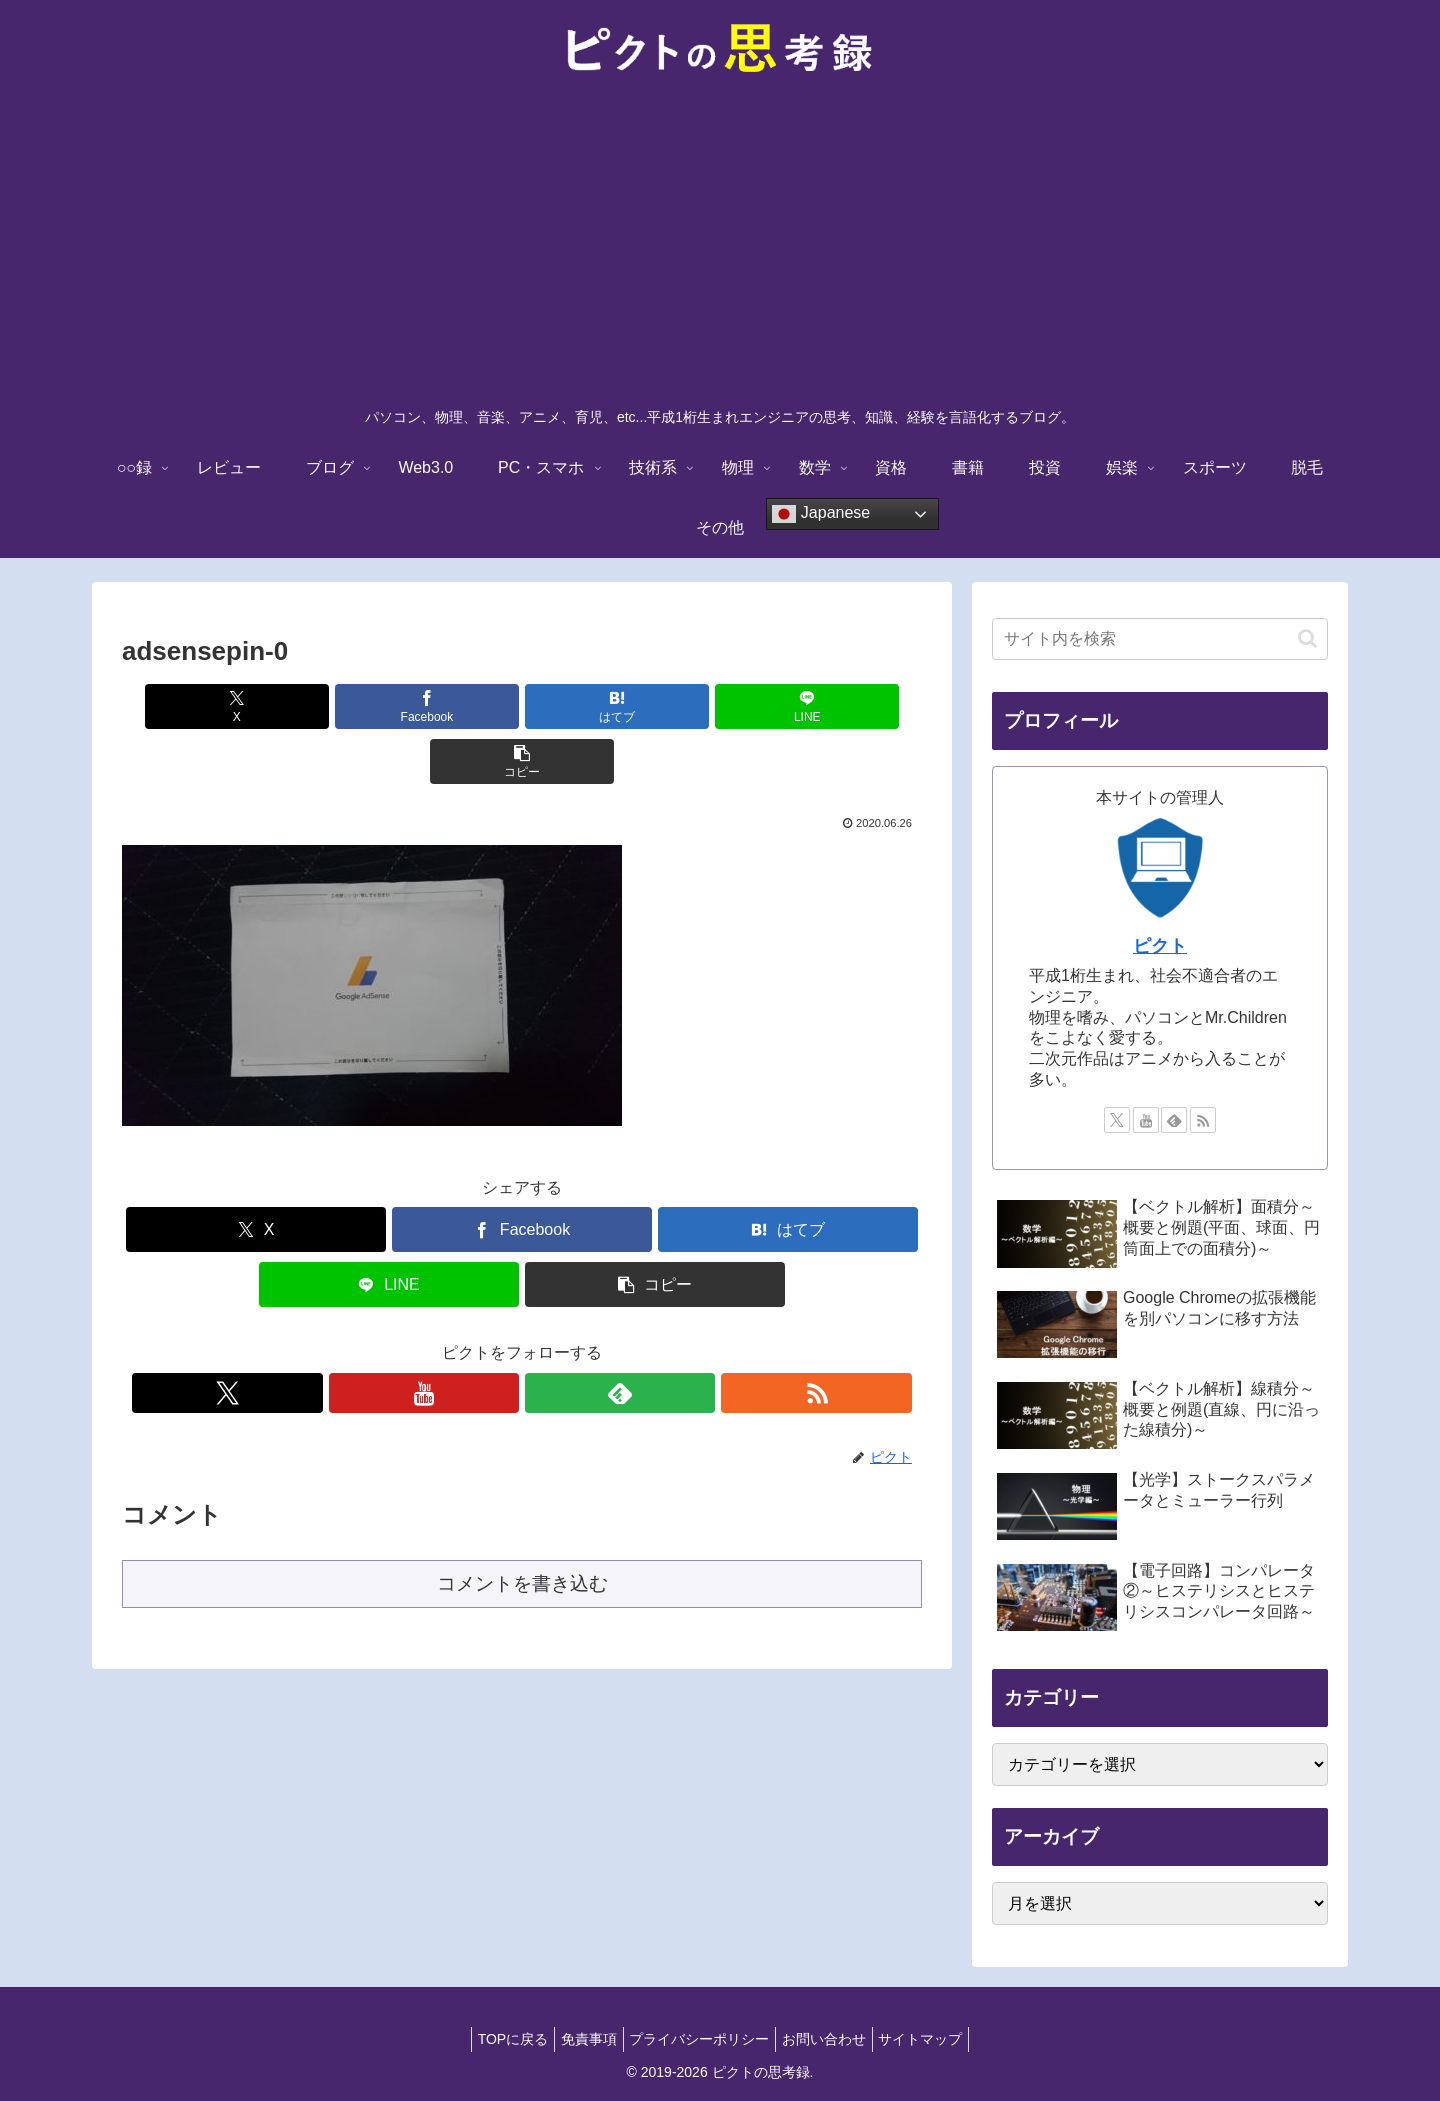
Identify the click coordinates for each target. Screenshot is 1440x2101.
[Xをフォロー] (453, 1338)
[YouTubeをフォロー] (499, 1338)
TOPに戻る (496, 2039)
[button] (791, 706)
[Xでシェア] (253, 706)
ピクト (1160, 946)
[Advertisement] (720, 246)
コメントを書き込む (522, 1528)
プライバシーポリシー (699, 2039)
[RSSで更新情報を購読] (591, 1338)
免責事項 (580, 2039)
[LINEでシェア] (656, 706)
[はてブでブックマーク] (522, 706)
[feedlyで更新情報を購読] (545, 1338)
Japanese (821, 514)
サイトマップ (937, 2039)
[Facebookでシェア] (388, 706)
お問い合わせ (832, 2039)
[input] (1160, 639)
